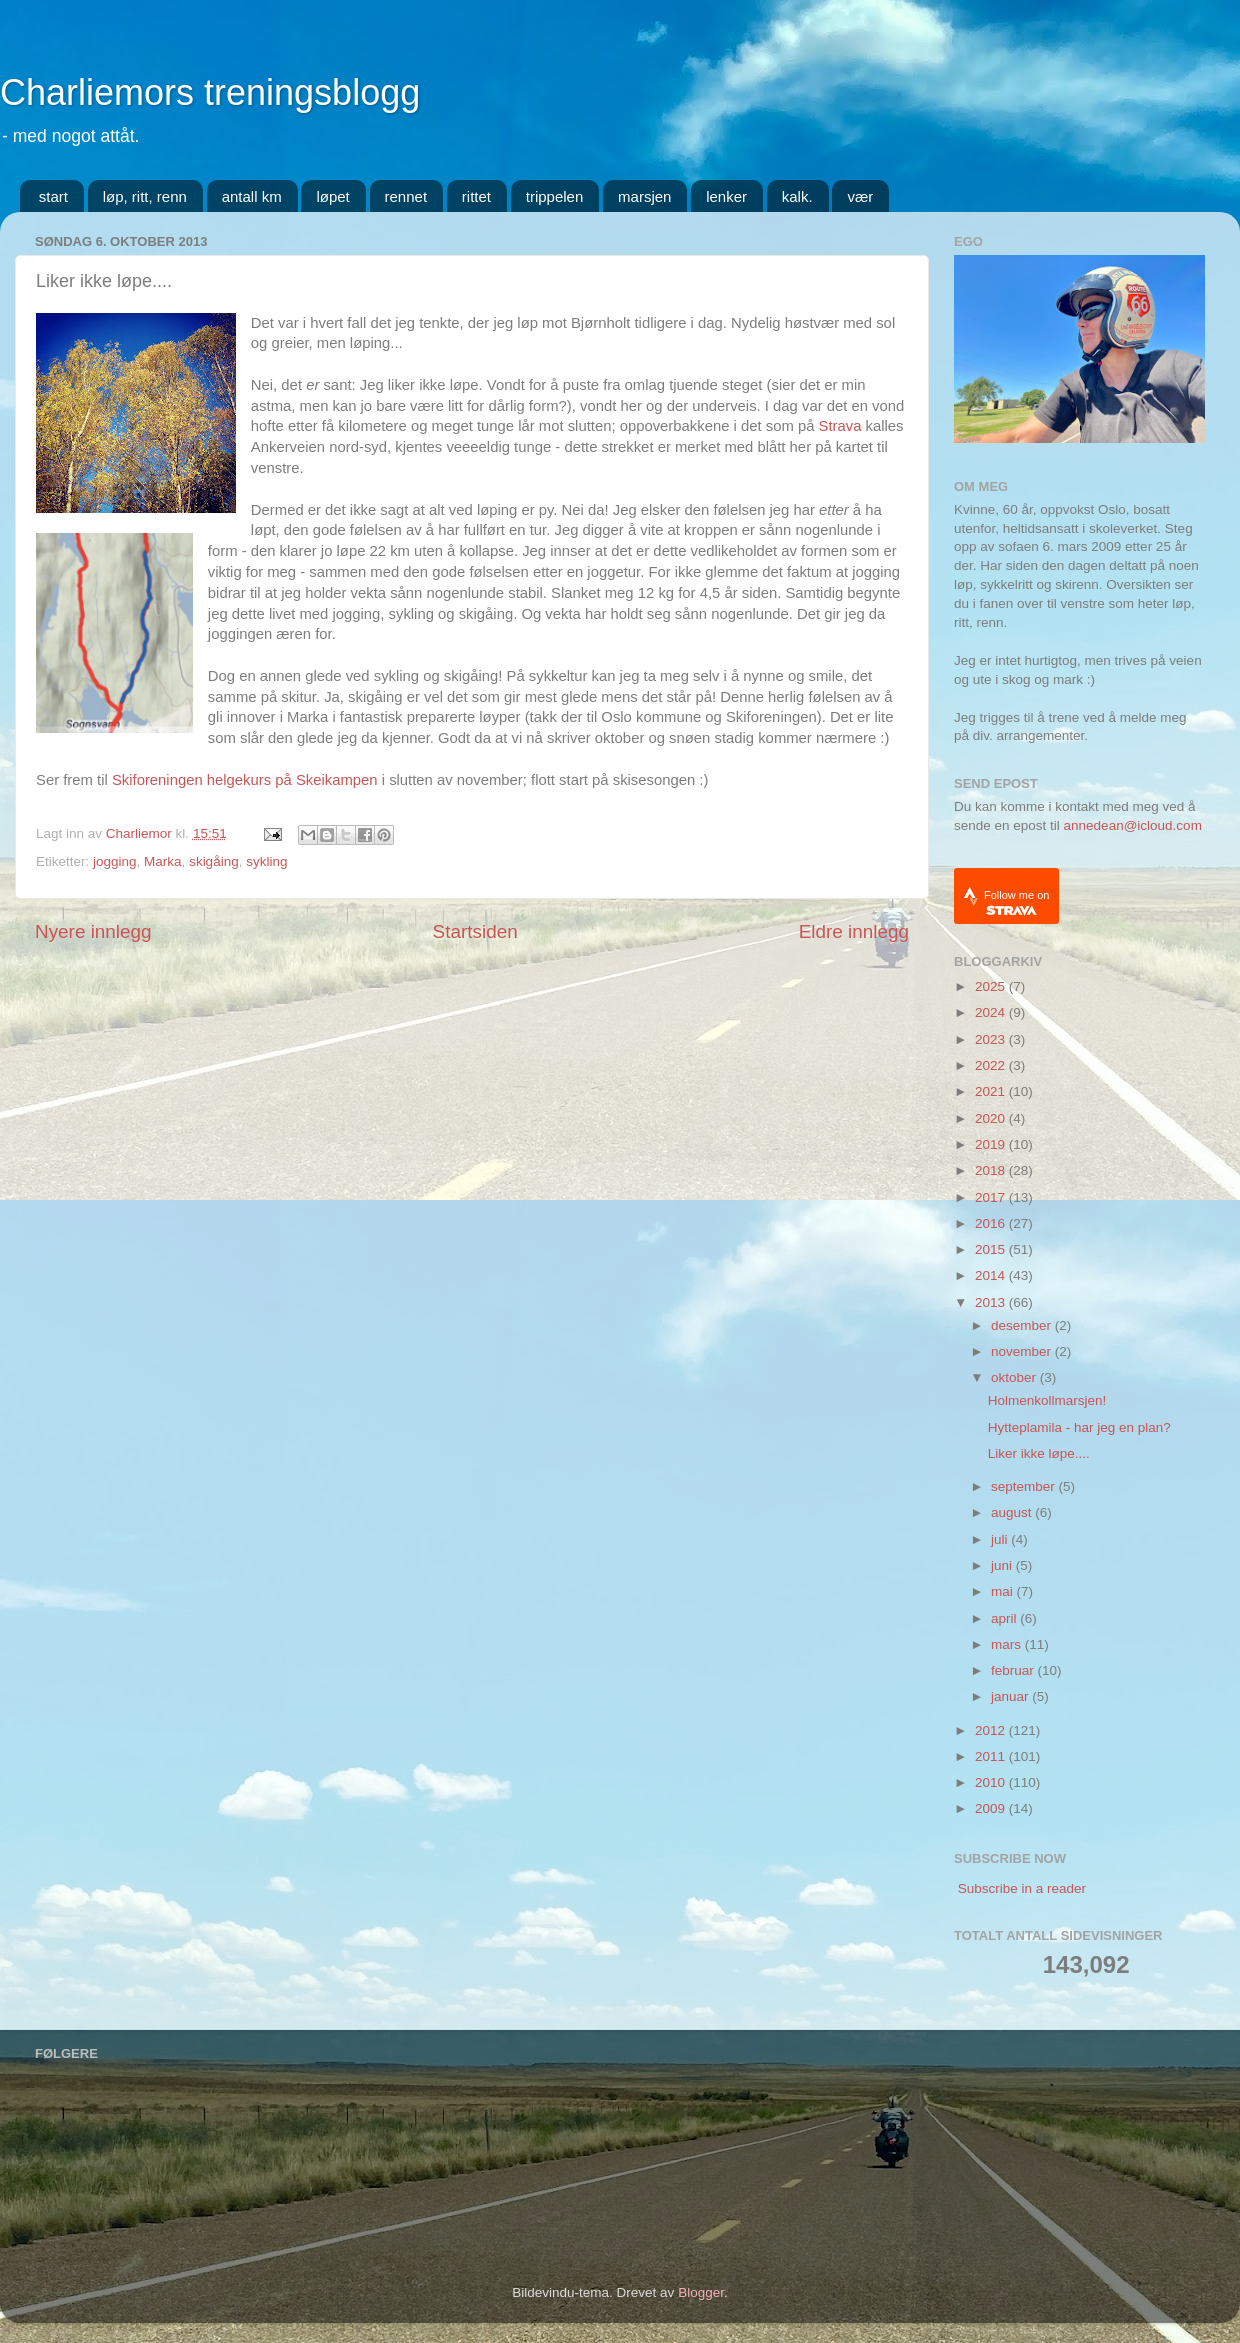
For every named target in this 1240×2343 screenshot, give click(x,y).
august (1013, 1512)
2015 (992, 1249)
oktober (1015, 1377)
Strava (840, 426)
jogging (115, 861)
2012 (992, 1730)
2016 (992, 1223)
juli (1001, 1539)
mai (1004, 1591)
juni (1003, 1565)
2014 (992, 1275)
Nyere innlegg (93, 931)
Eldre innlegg (854, 931)
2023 (992, 1039)
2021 (992, 1091)
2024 (992, 1012)
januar (1011, 1696)
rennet (406, 196)
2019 (992, 1144)
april (1005, 1618)
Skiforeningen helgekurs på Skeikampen (245, 780)
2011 (992, 1756)
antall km (252, 196)
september (1025, 1486)
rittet (476, 196)
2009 (992, 1808)
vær (860, 196)
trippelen (555, 196)
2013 (992, 1302)
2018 (992, 1170)
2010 (992, 1782)
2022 (992, 1065)
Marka (163, 861)
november (1023, 1351)
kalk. (797, 196)
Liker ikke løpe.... (1039, 1453)
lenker (726, 196)
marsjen (644, 196)
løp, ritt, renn (145, 196)
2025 (992, 986)
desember (1023, 1325)
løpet (332, 196)
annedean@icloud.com (1133, 825)
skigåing (214, 861)
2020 (992, 1118)
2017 (992, 1197)
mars (1008, 1644)
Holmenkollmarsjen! (1047, 1400)
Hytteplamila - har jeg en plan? (1079, 1427)
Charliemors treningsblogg (210, 92)
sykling (266, 861)
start (53, 196)
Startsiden (475, 931)
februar (1014, 1670)
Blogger (701, 2292)
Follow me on (1016, 902)
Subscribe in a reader (1022, 1888)
